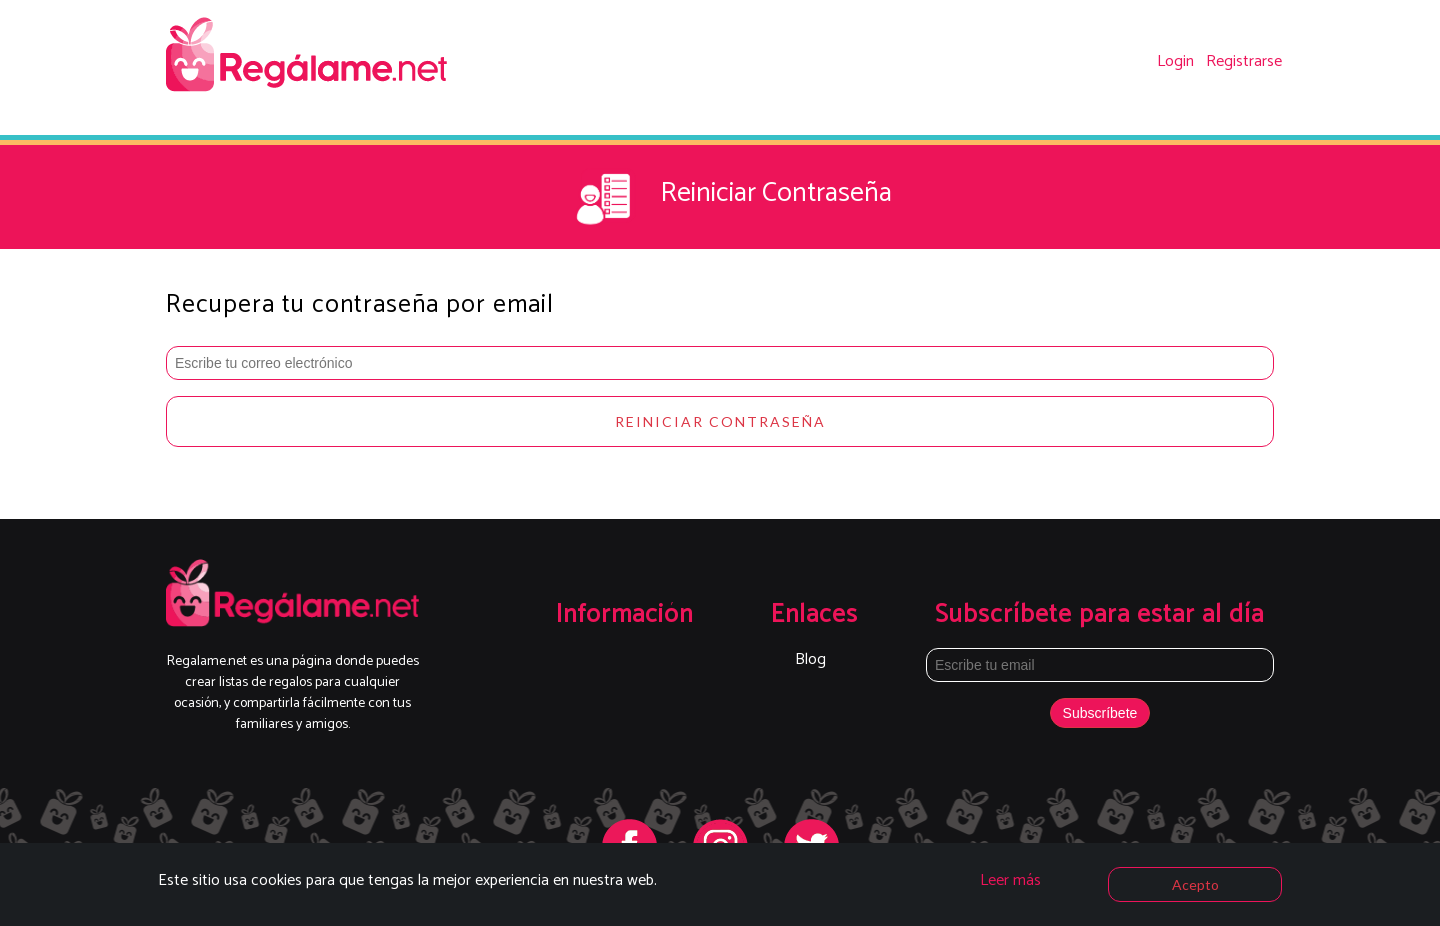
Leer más (1010, 880)
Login (1175, 61)
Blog (810, 659)
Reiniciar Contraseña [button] (720, 421)
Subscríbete (1100, 713)
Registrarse (1244, 61)
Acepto (1195, 884)
